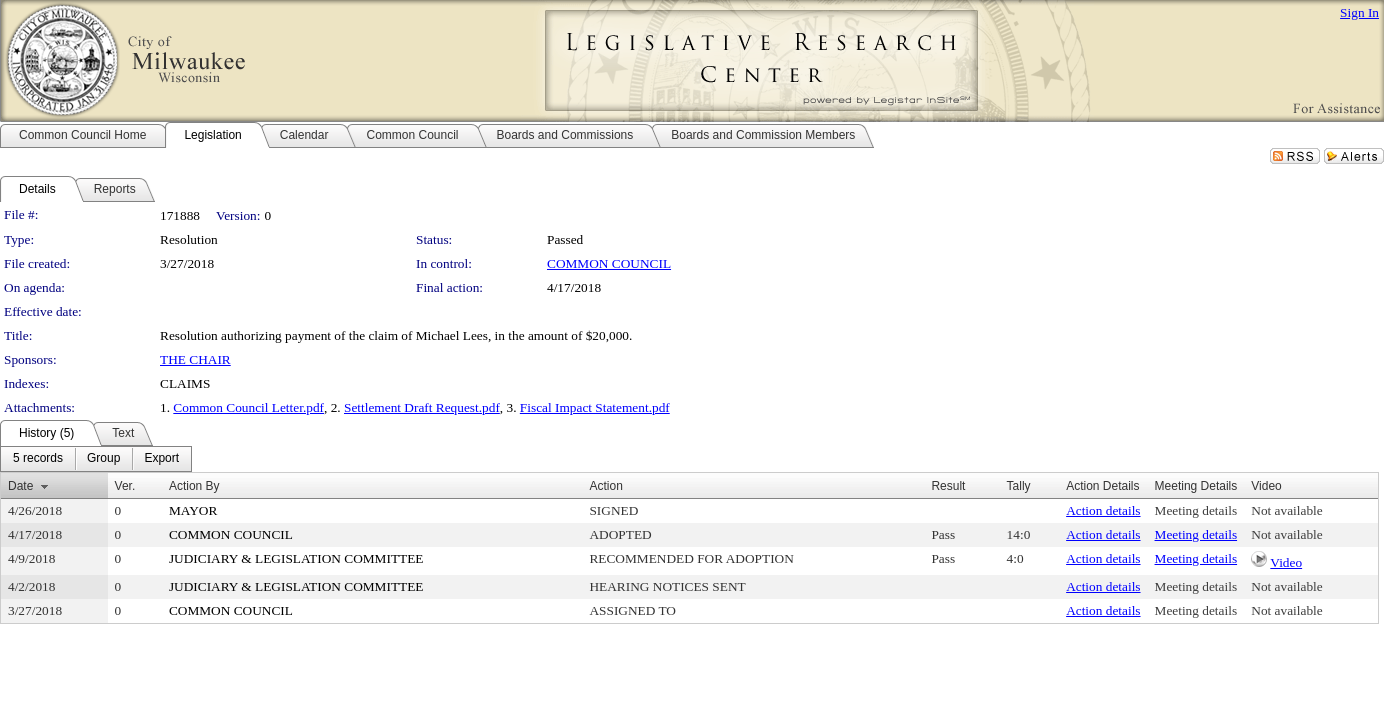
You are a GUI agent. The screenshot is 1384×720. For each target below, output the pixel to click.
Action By (194, 486)
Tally (1019, 486)
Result (948, 486)
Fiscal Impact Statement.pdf (595, 407)
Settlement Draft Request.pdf (422, 407)
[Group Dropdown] (103, 459)
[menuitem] (38, 459)
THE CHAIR (195, 359)
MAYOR (193, 510)
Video (1286, 562)
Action (605, 486)
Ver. (125, 486)
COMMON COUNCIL (609, 263)
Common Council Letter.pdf (248, 407)
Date (20, 486)
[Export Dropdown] (161, 459)
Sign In (1359, 12)
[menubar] (96, 459)
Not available (1286, 510)
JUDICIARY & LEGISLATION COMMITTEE (296, 558)
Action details (1103, 510)
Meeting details (1196, 510)
